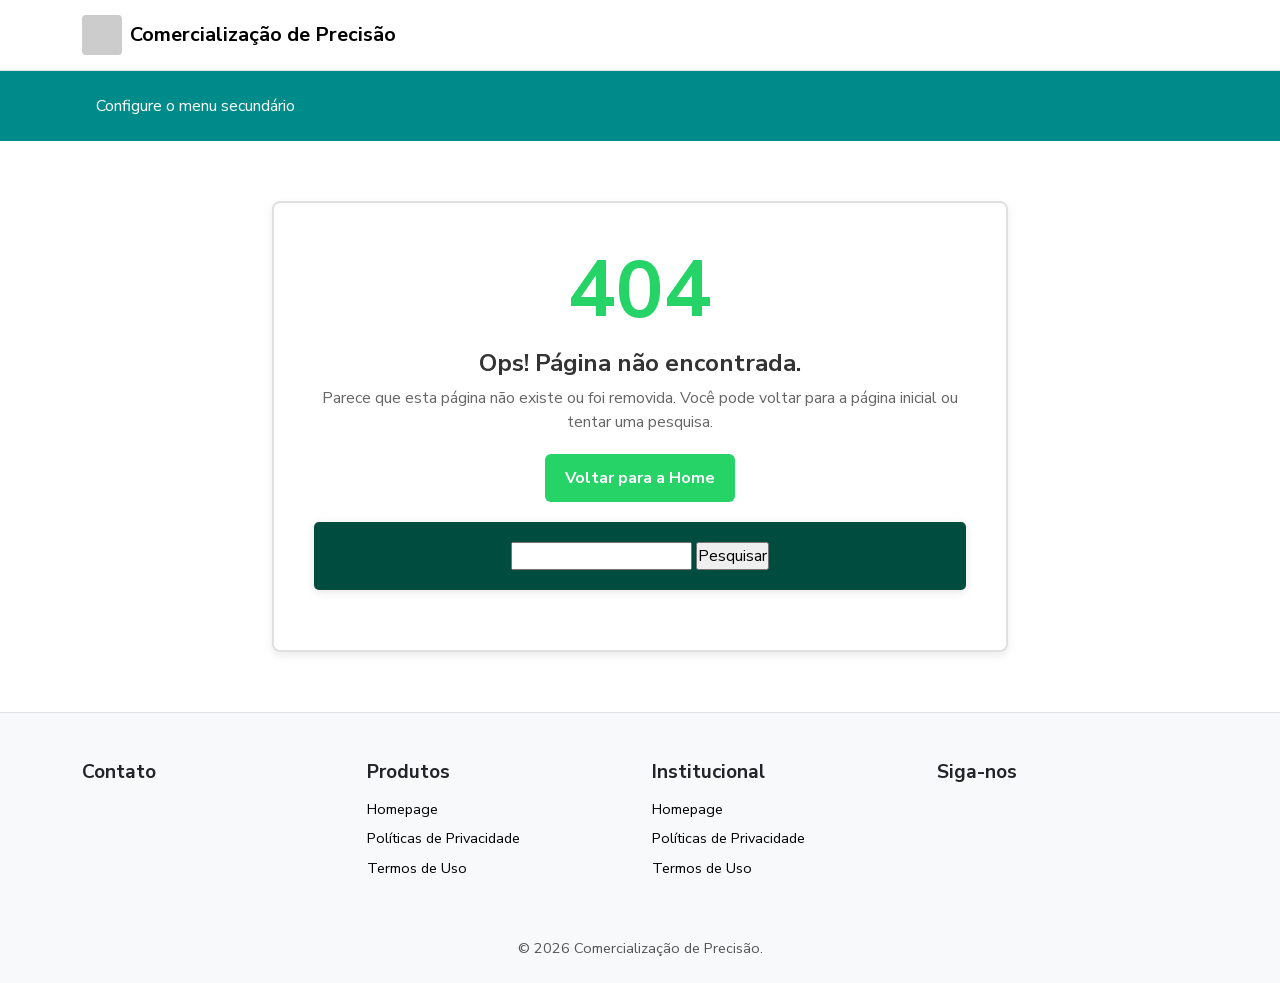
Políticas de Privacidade (443, 838)
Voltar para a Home (640, 478)
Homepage (402, 809)
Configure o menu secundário (195, 106)
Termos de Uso (417, 868)
